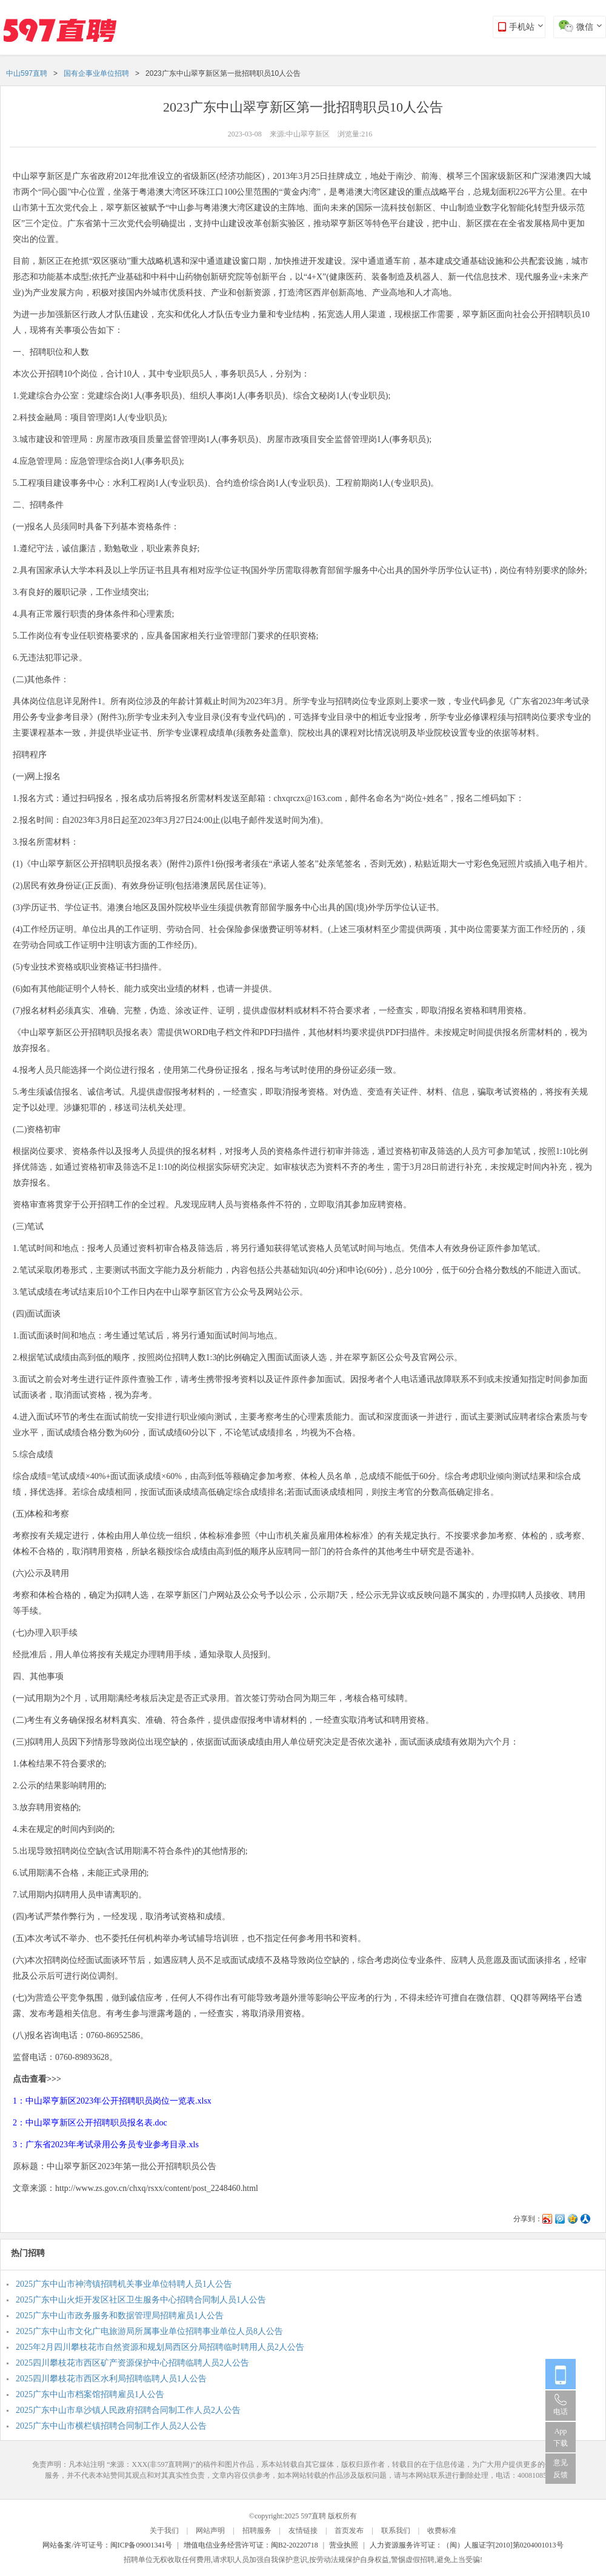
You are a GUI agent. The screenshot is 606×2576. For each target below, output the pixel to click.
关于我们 (164, 2530)
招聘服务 (256, 2530)
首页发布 (349, 2530)
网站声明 (210, 2530)
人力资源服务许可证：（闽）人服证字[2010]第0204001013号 (467, 2545)
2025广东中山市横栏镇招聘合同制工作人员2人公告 (111, 2425)
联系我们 (395, 2530)
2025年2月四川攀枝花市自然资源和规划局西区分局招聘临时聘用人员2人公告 (160, 2347)
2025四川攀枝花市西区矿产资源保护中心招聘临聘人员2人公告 (132, 2362)
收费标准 (441, 2530)
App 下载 (560, 2437)
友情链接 (303, 2530)
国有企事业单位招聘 (96, 73)
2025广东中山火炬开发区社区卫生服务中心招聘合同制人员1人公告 (141, 2299)
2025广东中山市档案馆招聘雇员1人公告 (90, 2394)
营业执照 (343, 2545)
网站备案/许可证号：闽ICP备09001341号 (107, 2545)
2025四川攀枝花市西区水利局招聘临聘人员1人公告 (111, 2378)
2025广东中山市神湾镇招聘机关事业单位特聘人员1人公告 (124, 2284)
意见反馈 (560, 2468)
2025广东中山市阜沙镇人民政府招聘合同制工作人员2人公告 (128, 2410)
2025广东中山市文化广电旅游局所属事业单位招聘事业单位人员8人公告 (149, 2331)
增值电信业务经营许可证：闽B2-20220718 (251, 2545)
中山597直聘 (26, 73)
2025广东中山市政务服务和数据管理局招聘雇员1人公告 (120, 2315)
